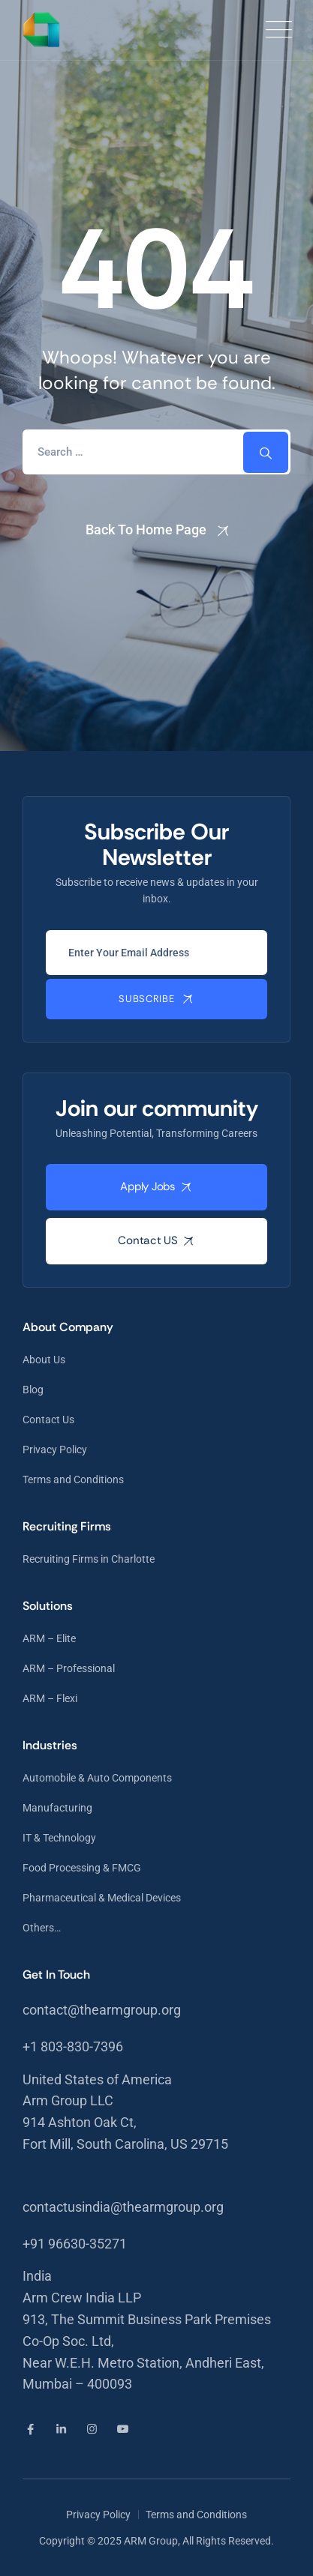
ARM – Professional (69, 1668)
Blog (33, 1390)
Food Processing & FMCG (82, 1868)
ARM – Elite (49, 1638)
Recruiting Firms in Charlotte (89, 1559)
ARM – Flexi (50, 1698)
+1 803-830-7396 (73, 2046)
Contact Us (48, 1420)
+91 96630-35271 (75, 2243)
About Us (44, 1360)
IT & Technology (59, 1838)
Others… (42, 1928)
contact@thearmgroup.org (102, 2010)
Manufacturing (57, 1808)
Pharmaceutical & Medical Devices (102, 1898)
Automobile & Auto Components (97, 1778)
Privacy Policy (55, 1450)
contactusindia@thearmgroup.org (123, 2207)
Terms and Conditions (73, 1479)
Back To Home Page (146, 529)
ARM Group (151, 2541)
